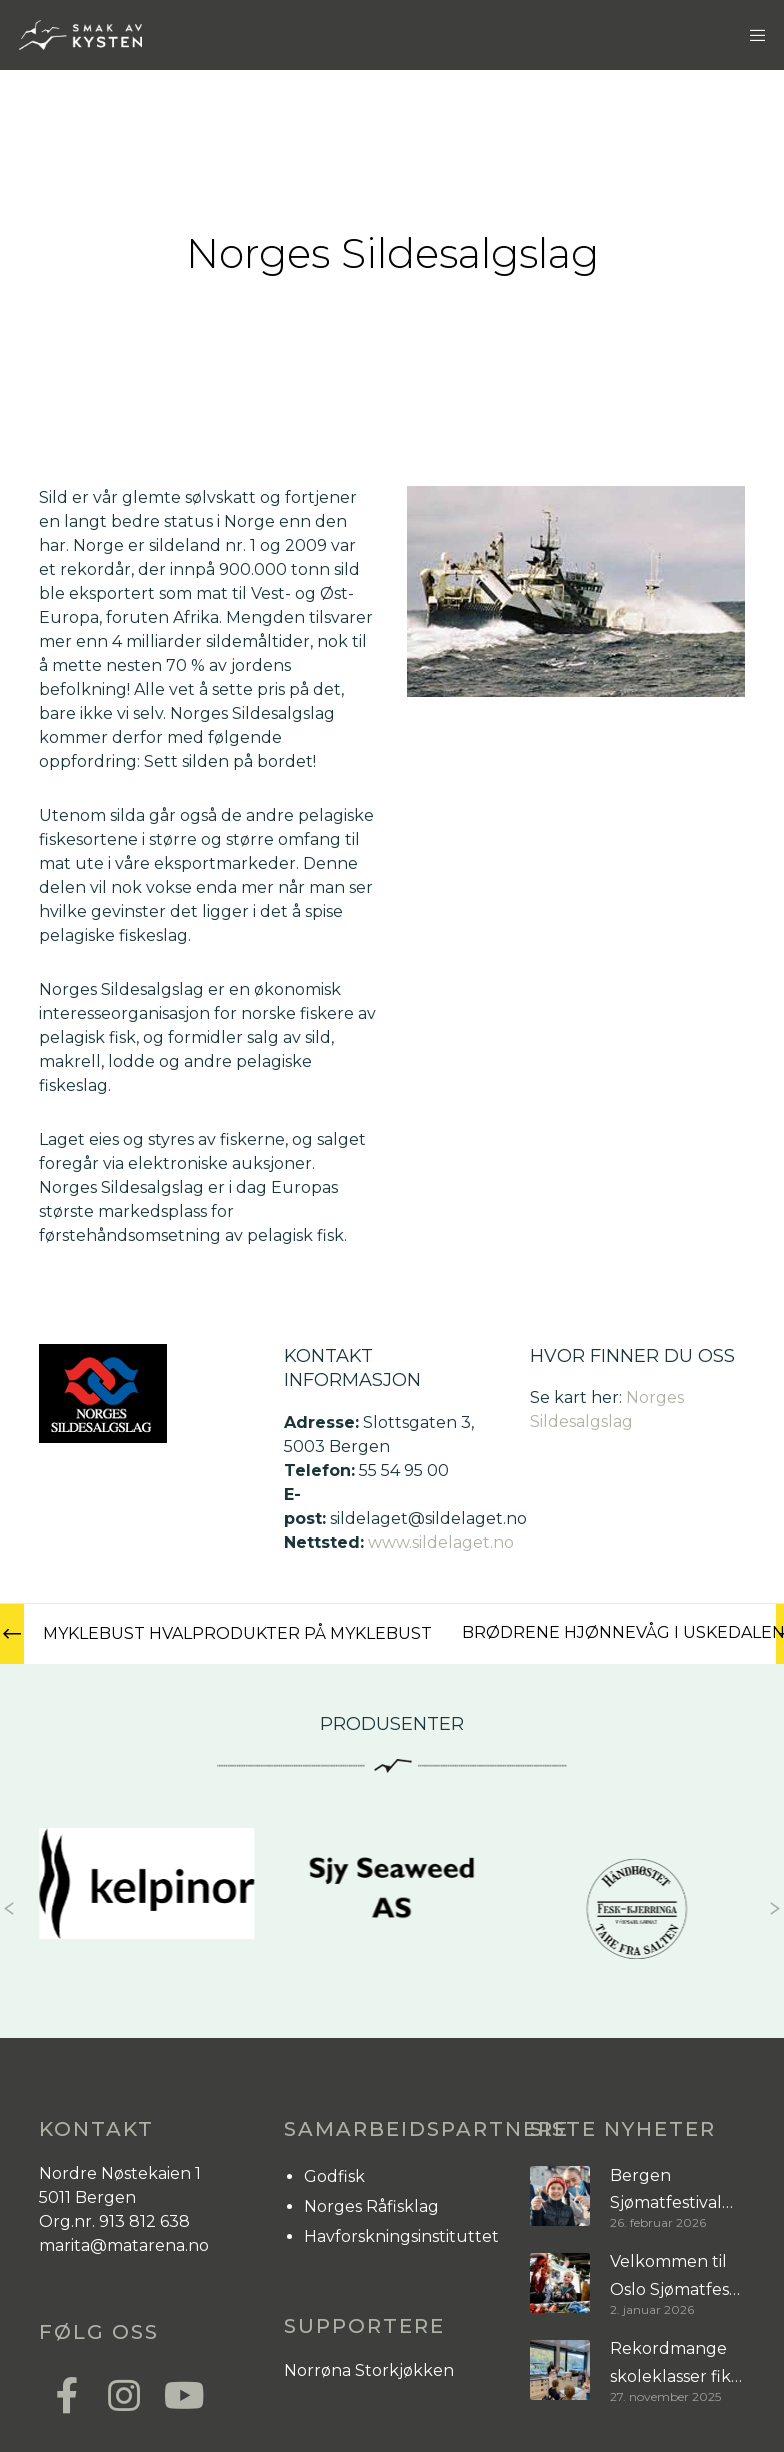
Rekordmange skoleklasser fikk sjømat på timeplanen (675, 2364)
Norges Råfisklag (371, 2206)
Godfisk (334, 2176)
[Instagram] (123, 2393)
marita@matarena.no (124, 2245)
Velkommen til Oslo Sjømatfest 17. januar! (673, 2277)
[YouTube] (179, 2393)
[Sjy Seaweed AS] (391, 1892)
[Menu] (751, 35)
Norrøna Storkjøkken (369, 2370)
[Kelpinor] (146, 1883)
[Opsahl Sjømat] (637, 1908)
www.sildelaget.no (441, 1542)
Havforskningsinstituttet (401, 2236)
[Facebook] (67, 2393)
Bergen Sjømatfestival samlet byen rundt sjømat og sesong (675, 2191)
